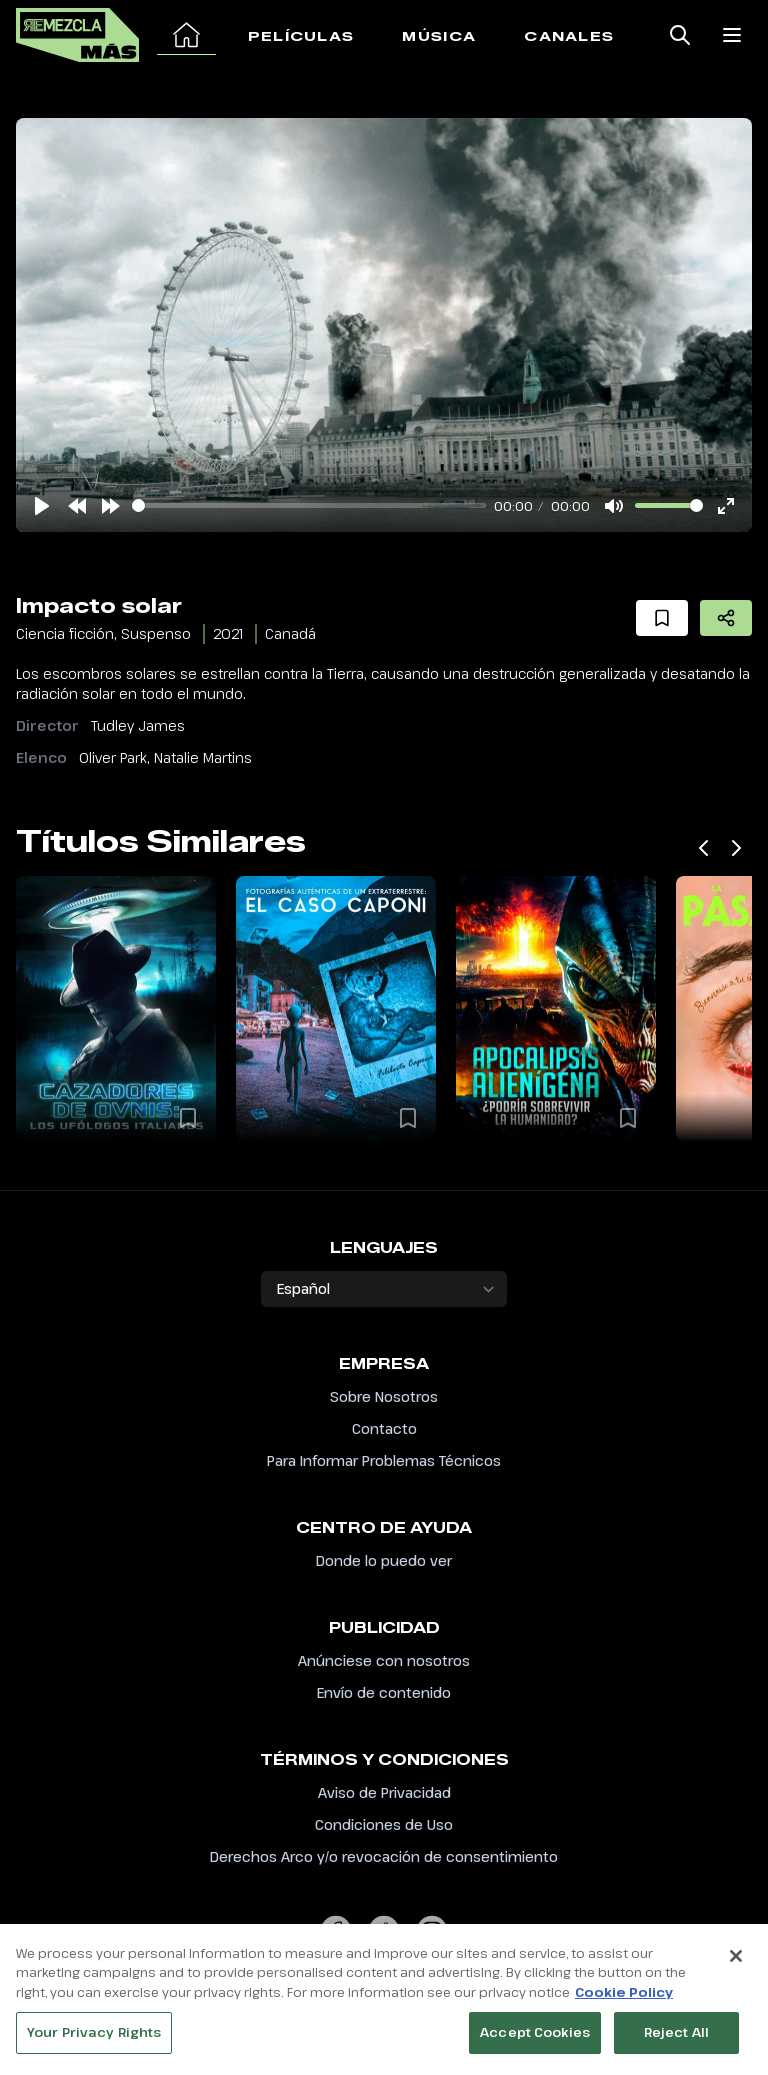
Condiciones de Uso (384, 1824)
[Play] (42, 506)
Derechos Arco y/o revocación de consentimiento (384, 1856)
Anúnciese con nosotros (384, 1660)
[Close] (736, 1960)
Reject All (676, 2037)
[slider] (309, 505)
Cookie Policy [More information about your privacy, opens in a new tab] (624, 1996)
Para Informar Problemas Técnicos (384, 1460)
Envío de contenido (384, 1692)
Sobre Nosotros (384, 1396)
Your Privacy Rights (94, 2037)
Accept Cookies (535, 2037)
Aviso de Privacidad (384, 1792)
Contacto (384, 1428)
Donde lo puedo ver (384, 1560)
